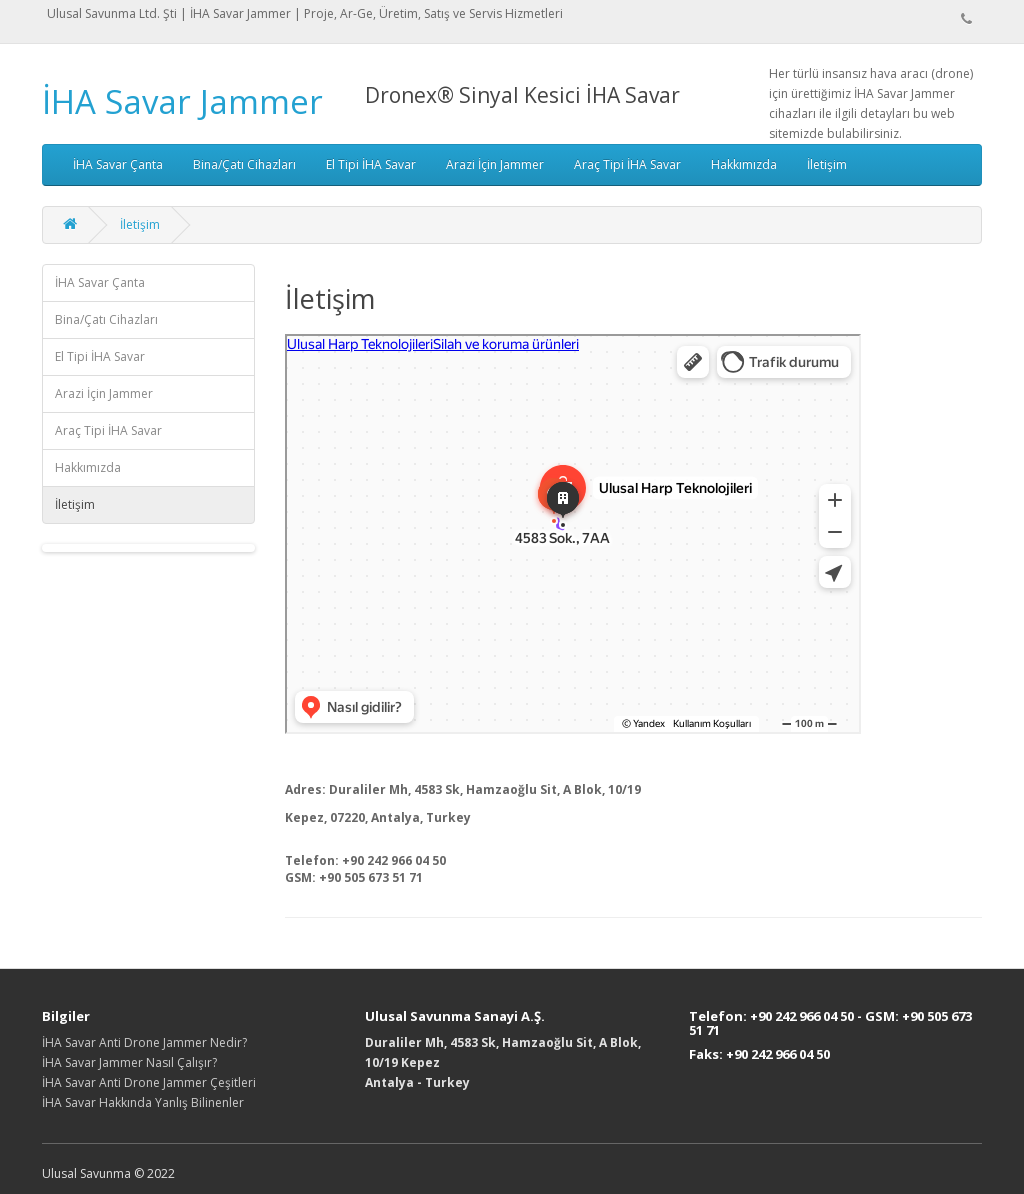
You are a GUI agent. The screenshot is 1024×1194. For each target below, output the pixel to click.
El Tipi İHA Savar (371, 164)
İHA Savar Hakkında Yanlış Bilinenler (143, 1102)
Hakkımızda (744, 164)
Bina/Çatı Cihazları (244, 164)
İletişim (827, 164)
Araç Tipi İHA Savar (627, 164)
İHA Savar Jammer (182, 101)
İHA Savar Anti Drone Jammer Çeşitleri (149, 1082)
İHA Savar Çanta (118, 164)
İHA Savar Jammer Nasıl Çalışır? (129, 1062)
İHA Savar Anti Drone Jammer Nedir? (144, 1042)
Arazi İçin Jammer (495, 164)
